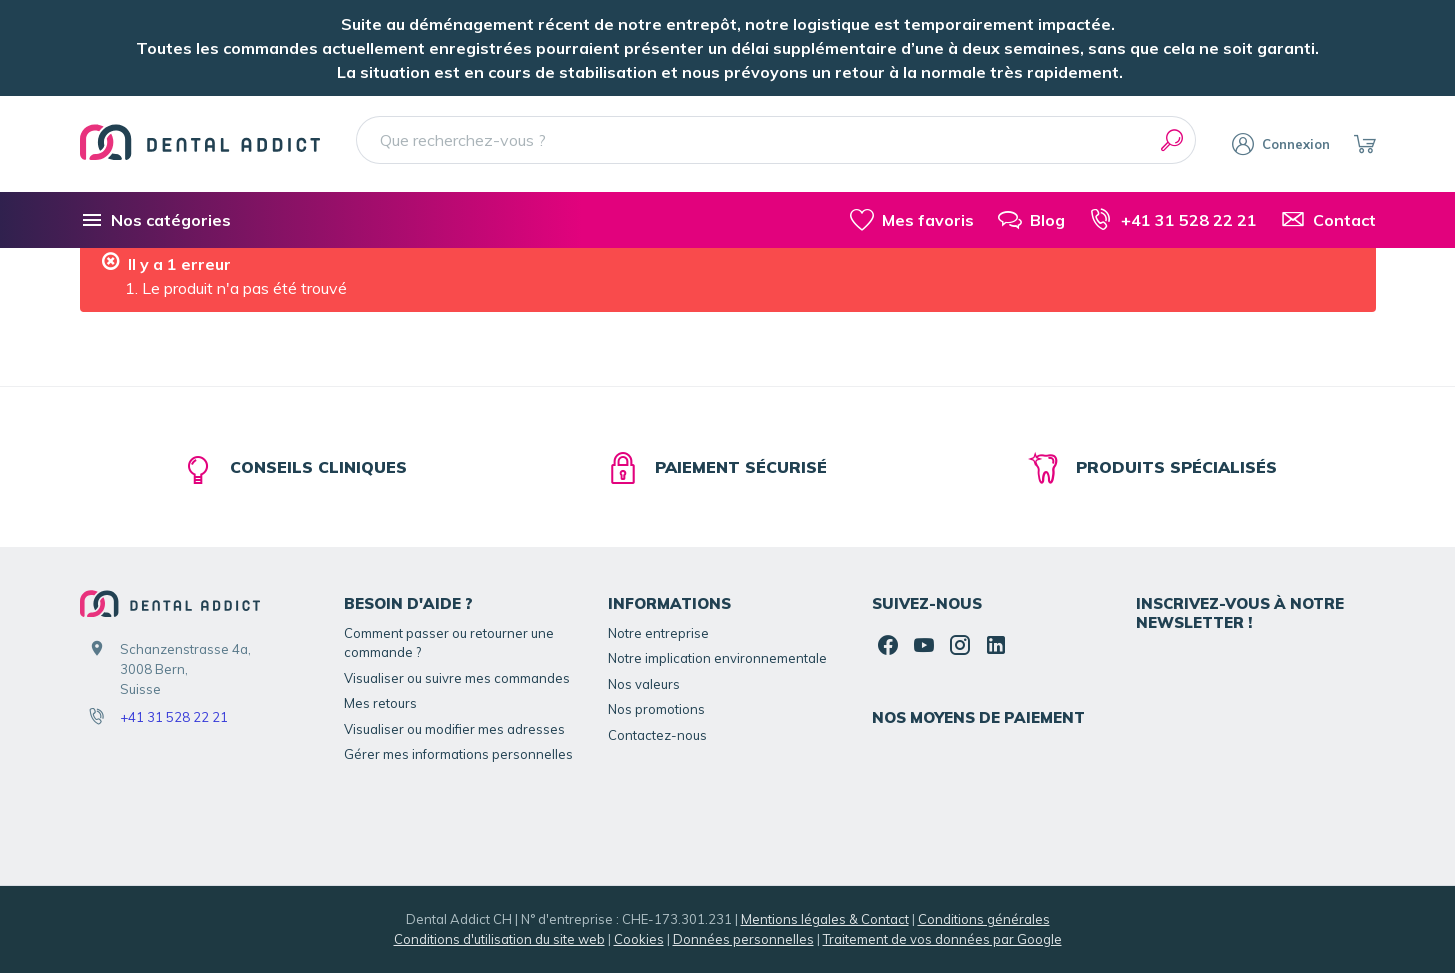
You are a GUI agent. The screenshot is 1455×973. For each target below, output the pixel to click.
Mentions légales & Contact (825, 919)
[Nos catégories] (156, 220)
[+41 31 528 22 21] (1173, 220)
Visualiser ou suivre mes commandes (457, 678)
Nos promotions (656, 709)
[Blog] (1031, 220)
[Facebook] (888, 645)
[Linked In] (996, 645)
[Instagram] (960, 645)
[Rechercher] (1172, 140)
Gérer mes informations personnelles (458, 754)
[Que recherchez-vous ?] (776, 140)
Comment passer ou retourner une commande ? (449, 643)
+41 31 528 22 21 (174, 717)
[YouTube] (924, 645)
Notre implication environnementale (717, 658)
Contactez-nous (657, 735)
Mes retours (380, 703)
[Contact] (1328, 220)
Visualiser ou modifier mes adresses (454, 729)
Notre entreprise (658, 633)
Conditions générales (984, 919)
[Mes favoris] (912, 220)
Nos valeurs (644, 684)
